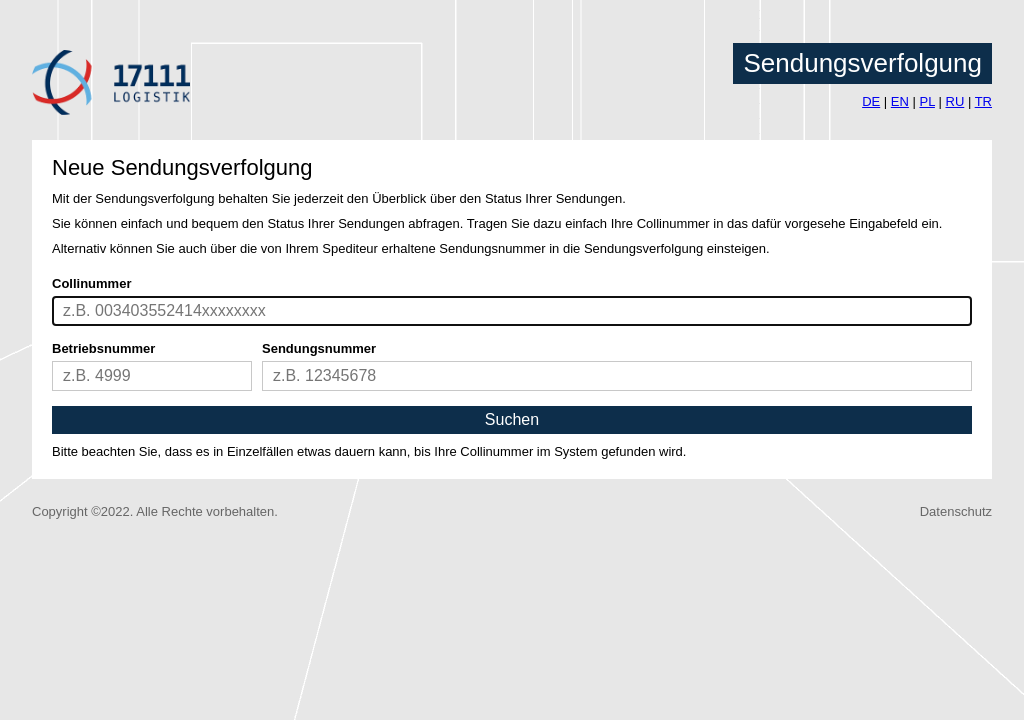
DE (871, 101)
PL (926, 101)
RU (955, 101)
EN (900, 101)
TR (983, 101)
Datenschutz (956, 511)
